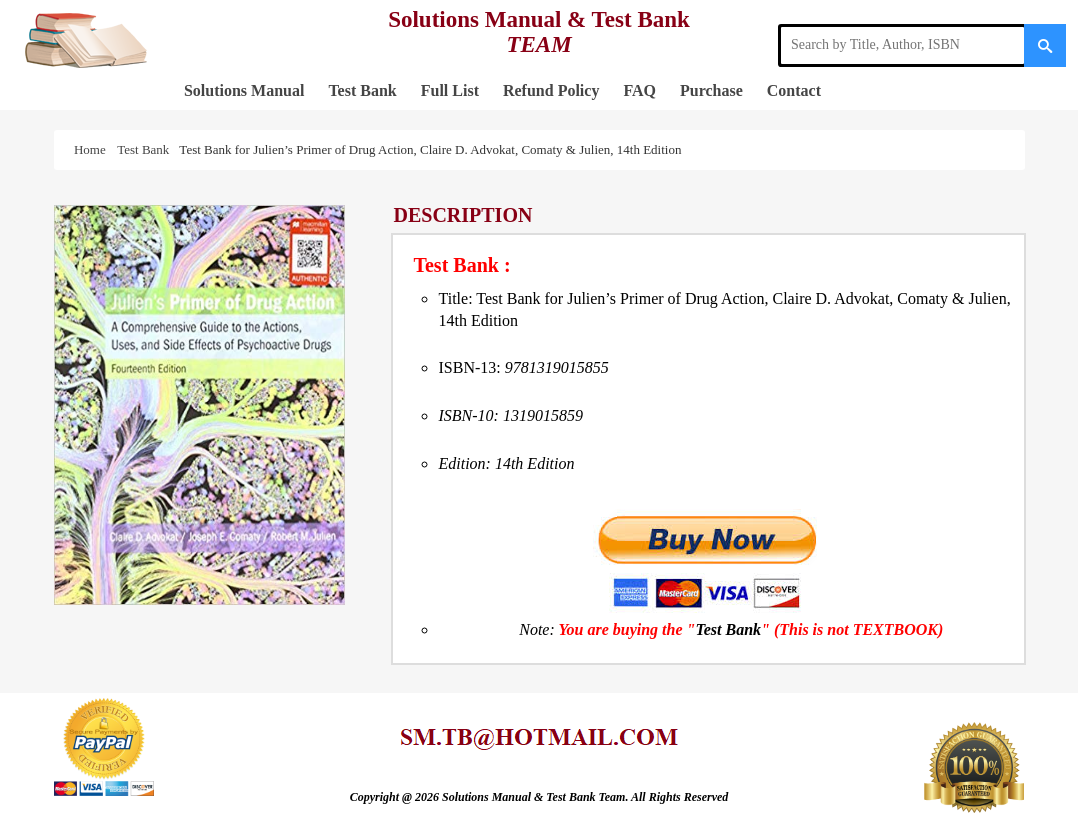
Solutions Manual (244, 90)
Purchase (711, 90)
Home (93, 149)
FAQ (639, 90)
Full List (450, 90)
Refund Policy (551, 90)
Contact (794, 90)
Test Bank (362, 90)
